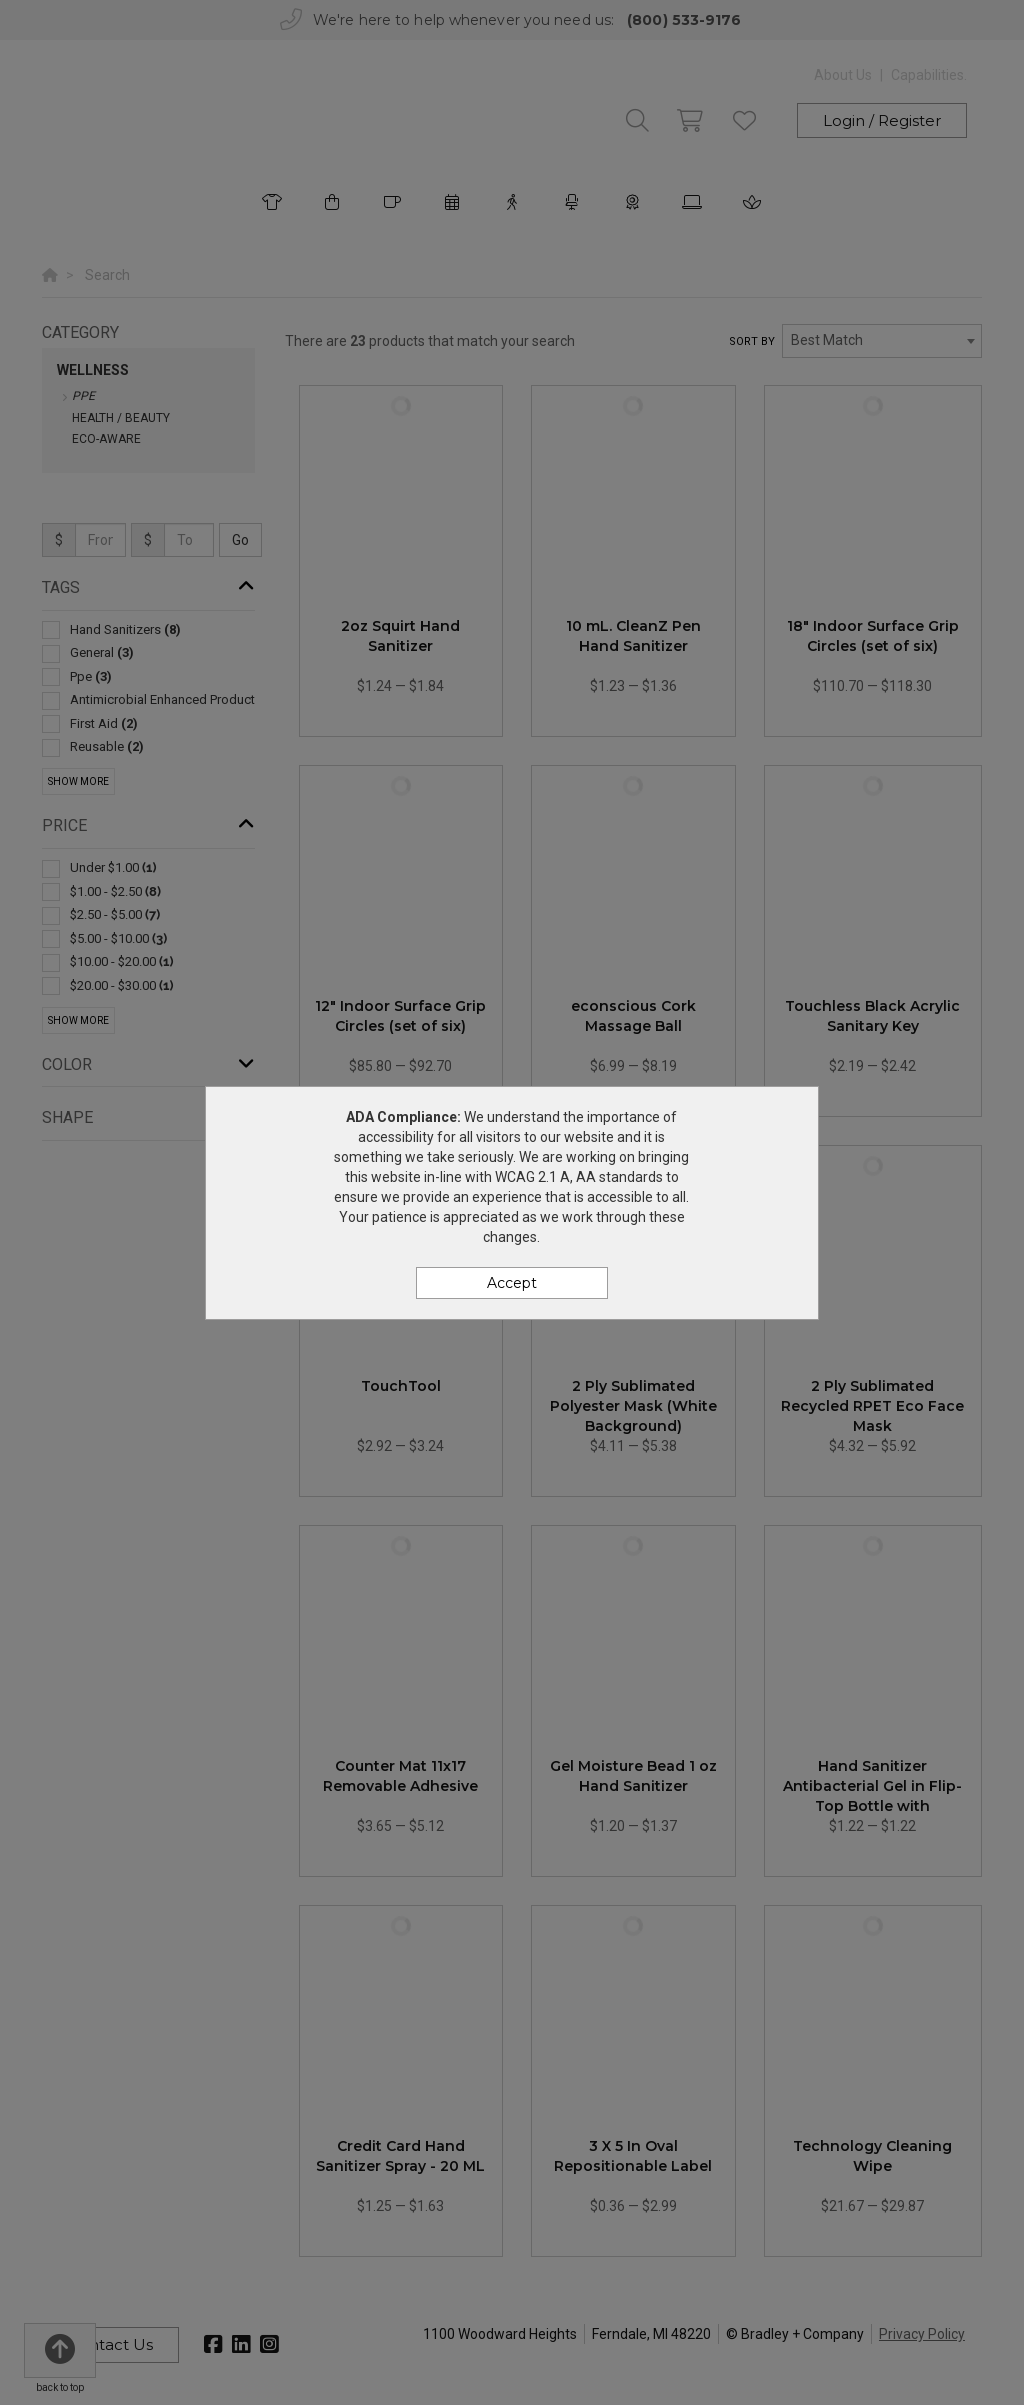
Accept (512, 1283)
